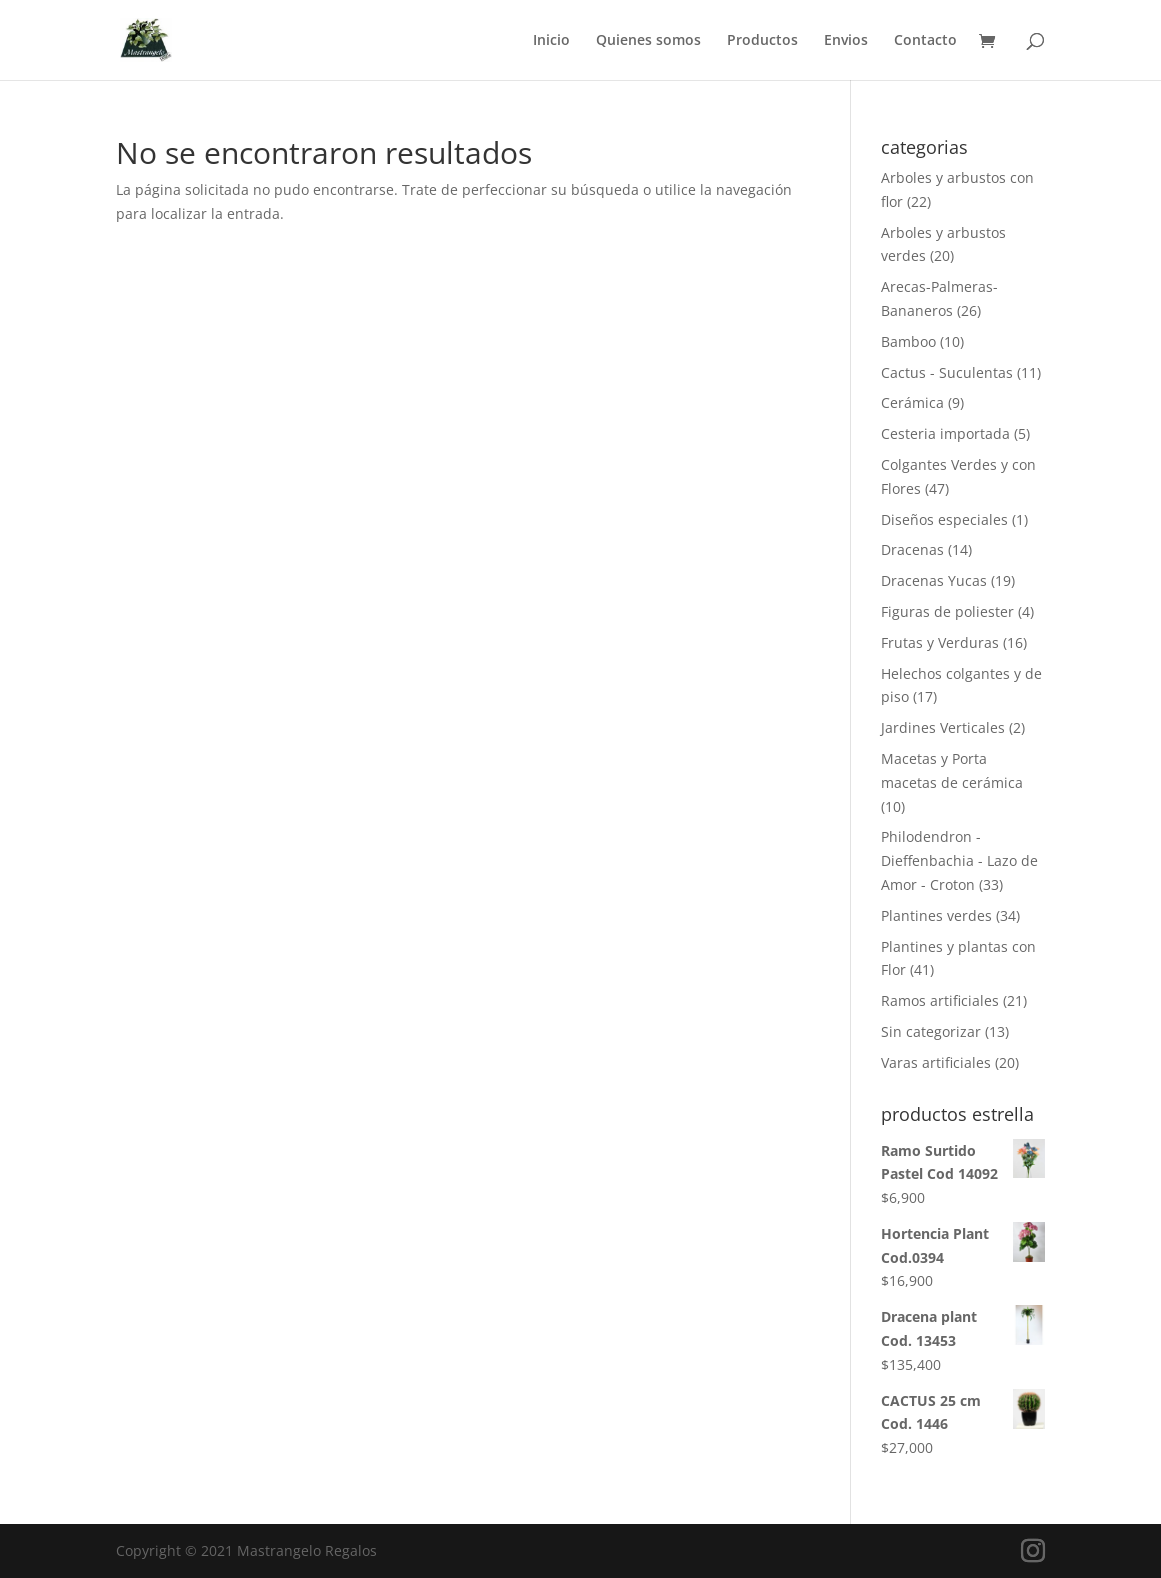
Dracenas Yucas (934, 580)
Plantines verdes (936, 915)
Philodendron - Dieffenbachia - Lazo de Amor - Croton (959, 860)
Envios (846, 41)
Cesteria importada (945, 433)
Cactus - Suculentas (947, 372)
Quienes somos (648, 41)
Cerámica (912, 402)
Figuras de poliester (947, 611)
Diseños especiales (944, 519)
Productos (762, 41)
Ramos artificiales (940, 1000)
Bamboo (908, 341)
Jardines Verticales (943, 727)
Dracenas (912, 549)
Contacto (925, 41)
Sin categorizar (931, 1031)
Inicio (551, 41)
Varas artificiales (936, 1062)
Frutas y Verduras (940, 642)
